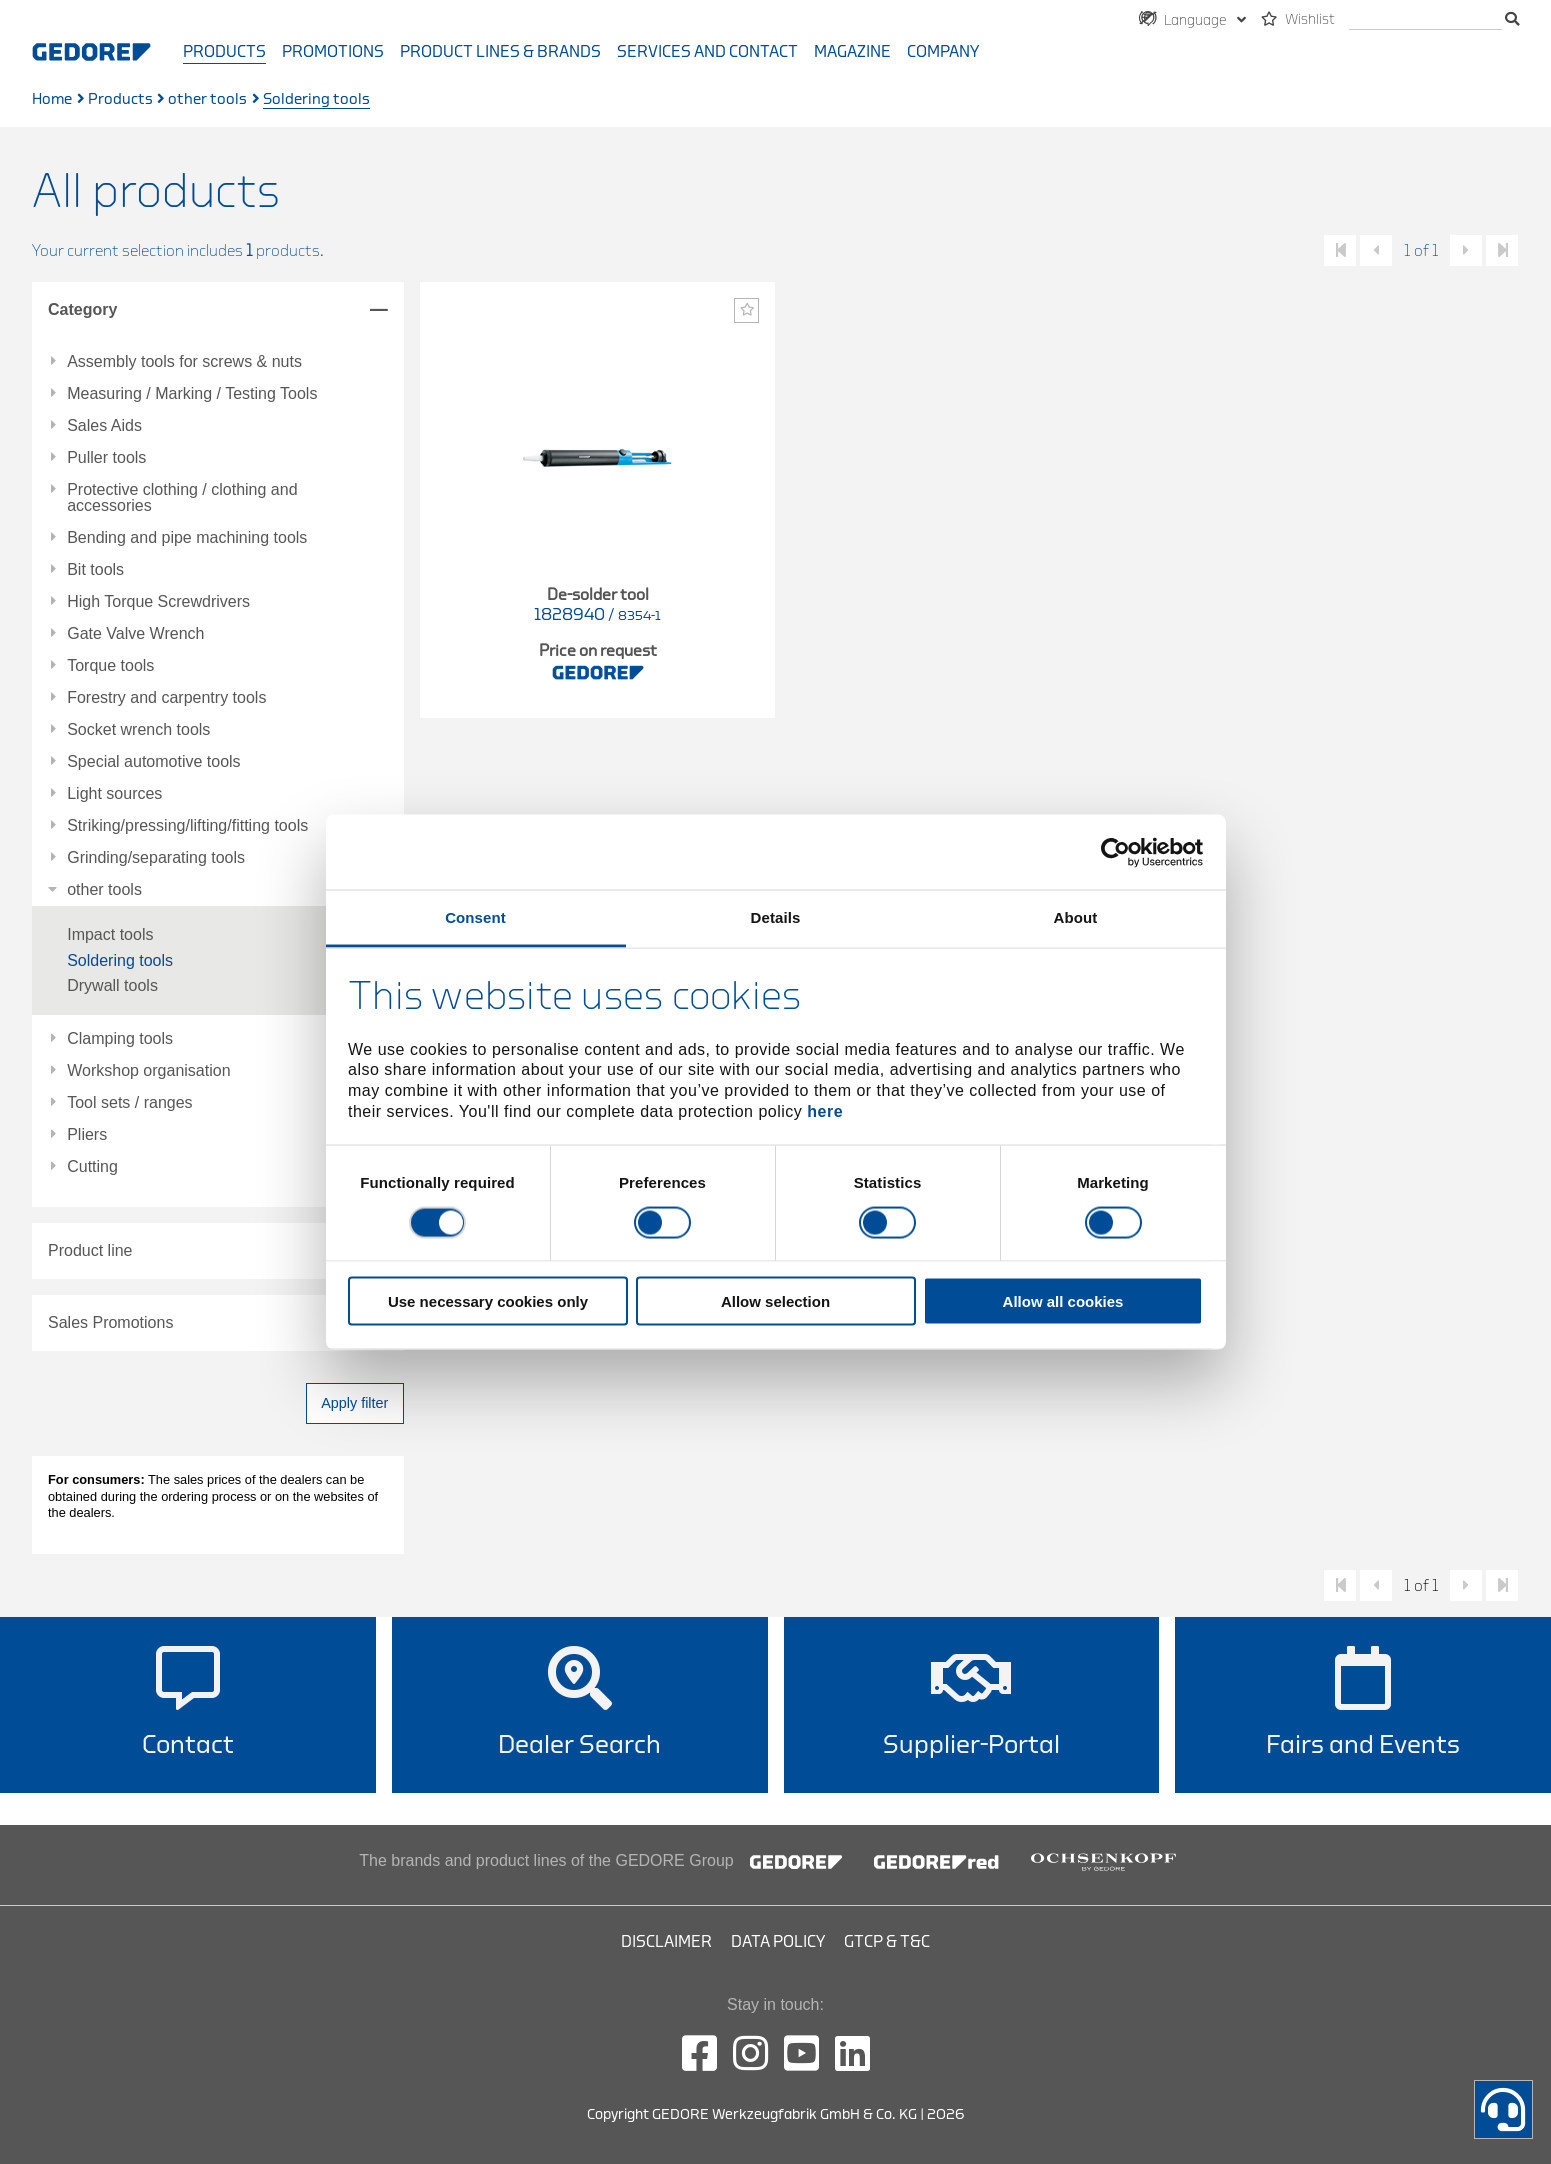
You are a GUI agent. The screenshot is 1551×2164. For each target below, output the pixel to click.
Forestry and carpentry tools (166, 698)
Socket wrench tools (138, 730)
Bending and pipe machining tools (187, 538)
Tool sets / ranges (129, 1103)
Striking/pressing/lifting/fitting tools (187, 826)
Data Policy (778, 1942)
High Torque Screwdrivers (158, 602)
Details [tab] (776, 917)
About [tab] (1076, 917)
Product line (90, 1250)
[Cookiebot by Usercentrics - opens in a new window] (1115, 852)
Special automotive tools (153, 762)
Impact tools (110, 934)
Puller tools (106, 458)
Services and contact (707, 52)
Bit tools (95, 570)
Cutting (92, 1167)
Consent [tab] (475, 917)
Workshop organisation (148, 1071)
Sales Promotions (110, 1322)
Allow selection (775, 1301)
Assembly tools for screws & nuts (184, 362)
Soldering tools (120, 960)
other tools (207, 99)
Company (943, 52)
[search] (1425, 20)
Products (224, 52)
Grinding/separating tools (156, 858)
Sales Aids (104, 426)
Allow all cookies (1063, 1301)
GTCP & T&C (887, 1942)
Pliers (87, 1135)
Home (52, 99)
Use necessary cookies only (488, 1301)
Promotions (333, 52)
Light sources (114, 794)
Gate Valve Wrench (135, 634)
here (825, 1110)
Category (82, 309)
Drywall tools (112, 985)
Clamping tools (120, 1039)
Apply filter (354, 1403)
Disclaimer (666, 1942)
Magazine (852, 52)
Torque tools (110, 666)
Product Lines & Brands (500, 52)
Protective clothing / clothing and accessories (182, 498)
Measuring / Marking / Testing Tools (192, 394)
